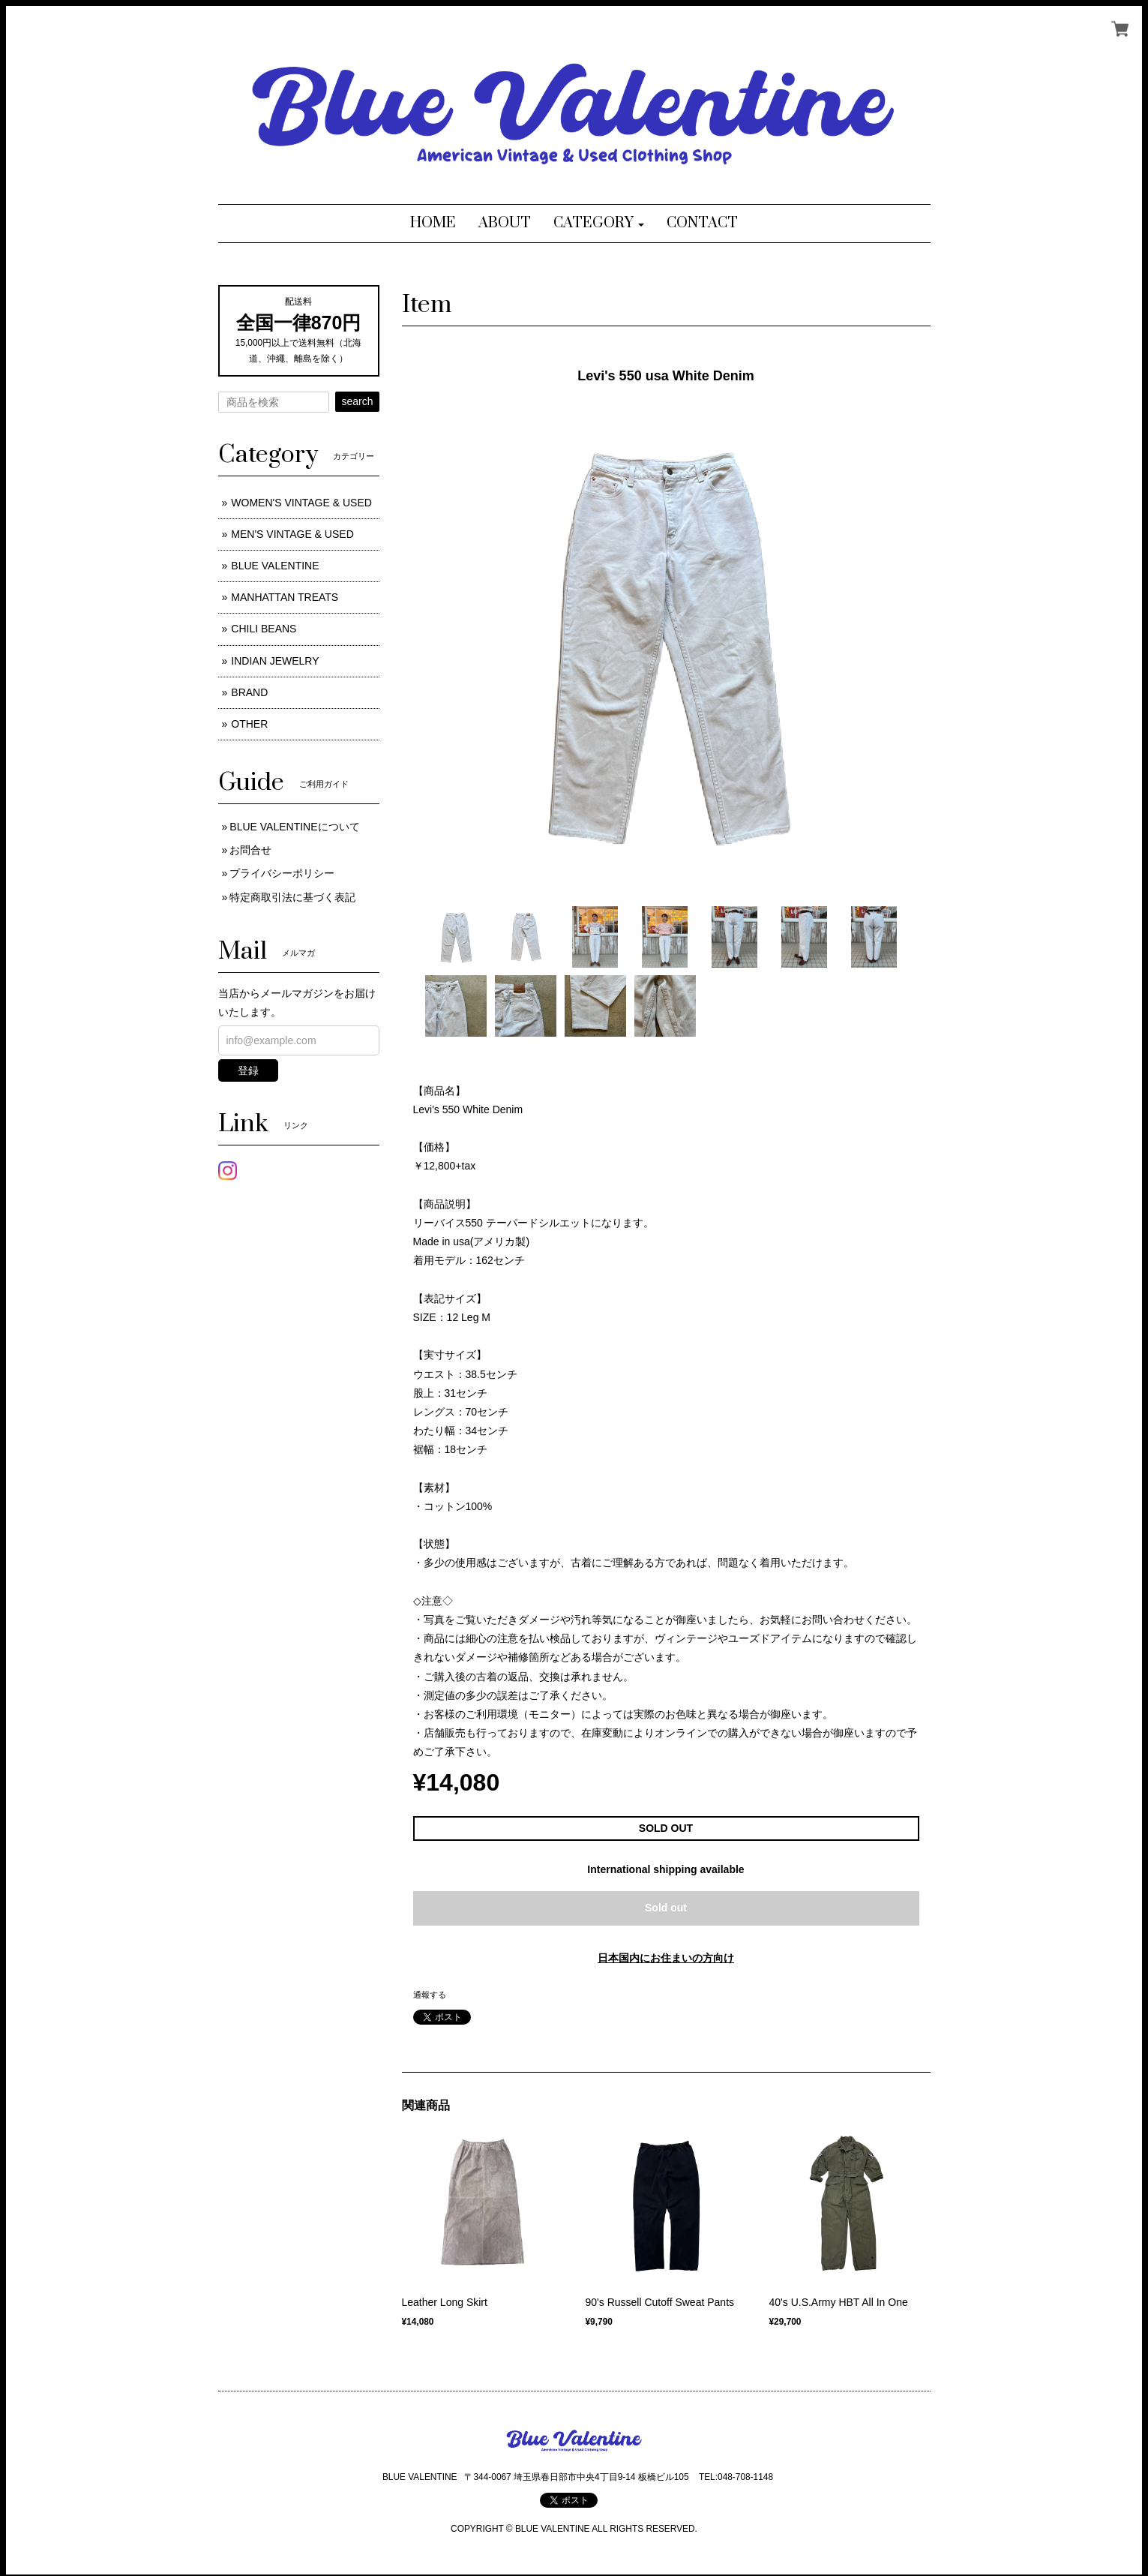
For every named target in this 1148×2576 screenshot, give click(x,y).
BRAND (249, 692)
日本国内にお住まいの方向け (666, 1958)
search (357, 401)
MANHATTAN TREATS (284, 597)
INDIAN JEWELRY (275, 661)
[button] (598, 223)
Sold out (666, 1908)
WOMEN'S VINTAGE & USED (301, 503)
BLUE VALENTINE (275, 566)
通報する (429, 1994)
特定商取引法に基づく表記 (292, 897)
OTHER (249, 724)
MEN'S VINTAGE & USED (292, 534)
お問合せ (250, 850)
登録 (248, 1070)
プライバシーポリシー (281, 873)
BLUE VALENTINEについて (294, 827)
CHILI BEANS (263, 629)
